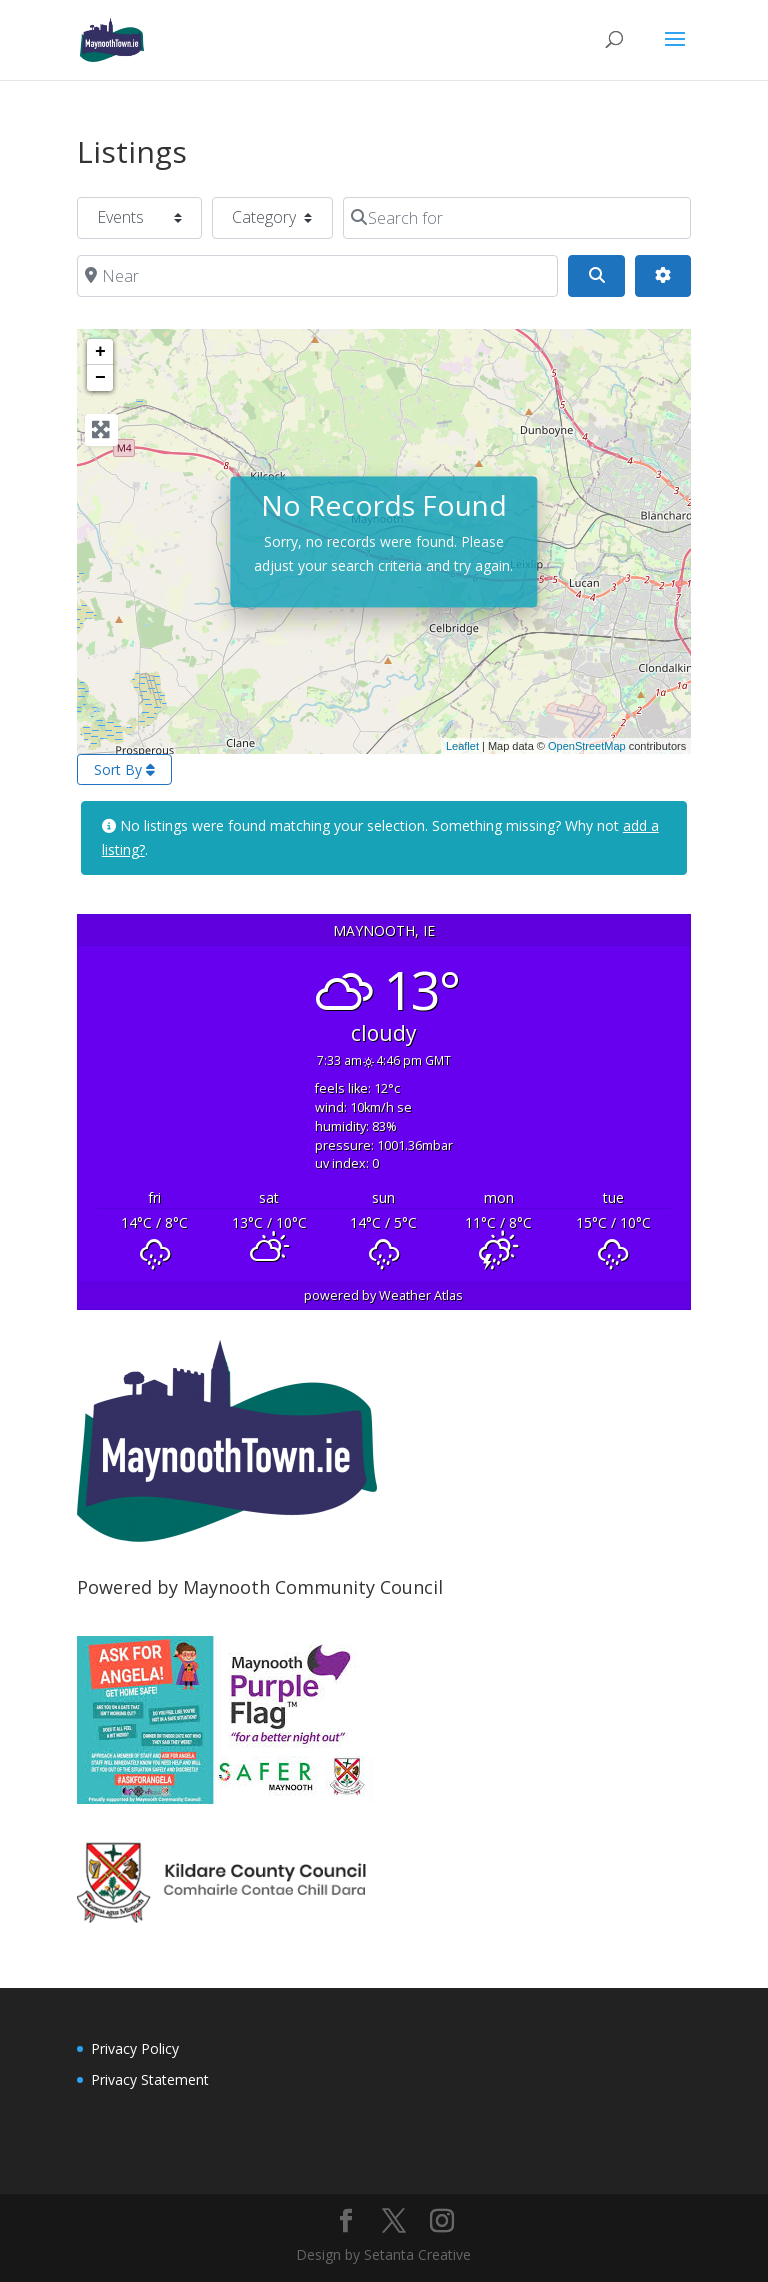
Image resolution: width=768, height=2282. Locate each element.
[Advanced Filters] (663, 276)
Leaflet (462, 746)
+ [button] (100, 352)
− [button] (100, 378)
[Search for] (517, 218)
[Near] (318, 276)
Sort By (124, 769)
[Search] (596, 276)
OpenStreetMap (587, 746)
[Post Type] (139, 218)
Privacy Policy (135, 2048)
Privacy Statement (150, 2079)
